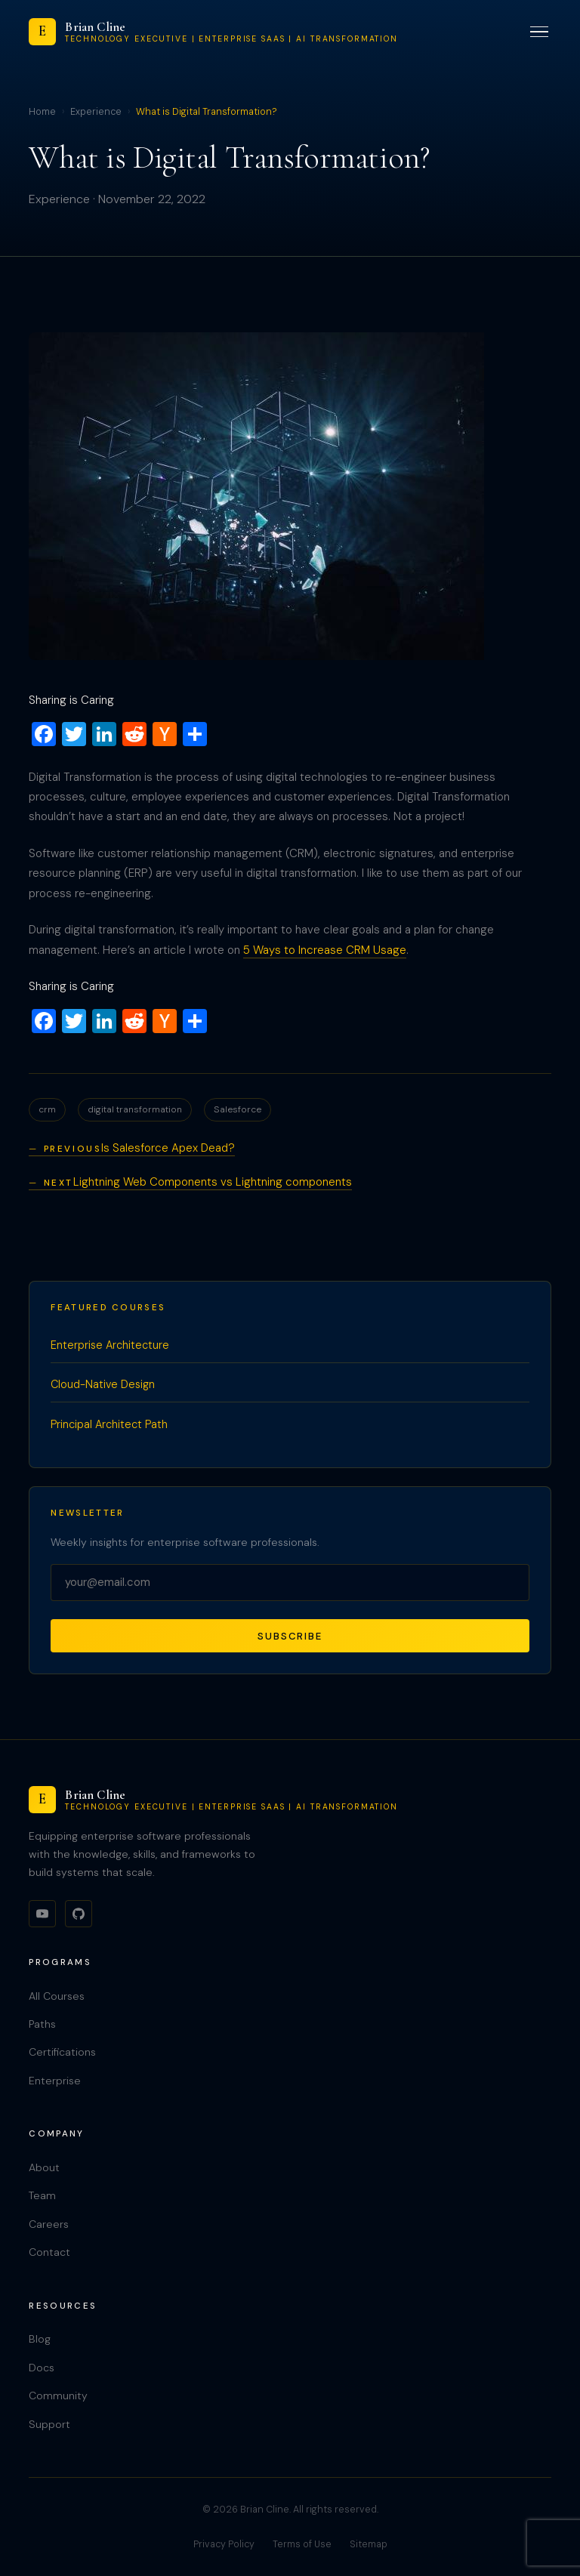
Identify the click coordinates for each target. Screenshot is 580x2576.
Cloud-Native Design (103, 1384)
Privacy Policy (224, 2544)
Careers (49, 2224)
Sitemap (368, 2544)
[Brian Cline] (213, 31)
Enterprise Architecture (110, 1345)
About (44, 2167)
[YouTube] (42, 1913)
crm (47, 1109)
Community (58, 2395)
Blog (40, 2339)
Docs (41, 2367)
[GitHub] (78, 1913)
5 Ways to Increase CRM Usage (324, 950)
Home (42, 112)
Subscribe (290, 1636)
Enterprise (55, 2080)
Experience (96, 112)
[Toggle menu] (539, 32)
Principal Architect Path (109, 1424)
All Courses (57, 1996)
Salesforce (237, 1109)
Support (49, 2424)
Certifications (62, 2052)
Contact (49, 2252)
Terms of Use (302, 2544)
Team (42, 2195)
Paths (42, 2024)
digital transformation (135, 1109)
